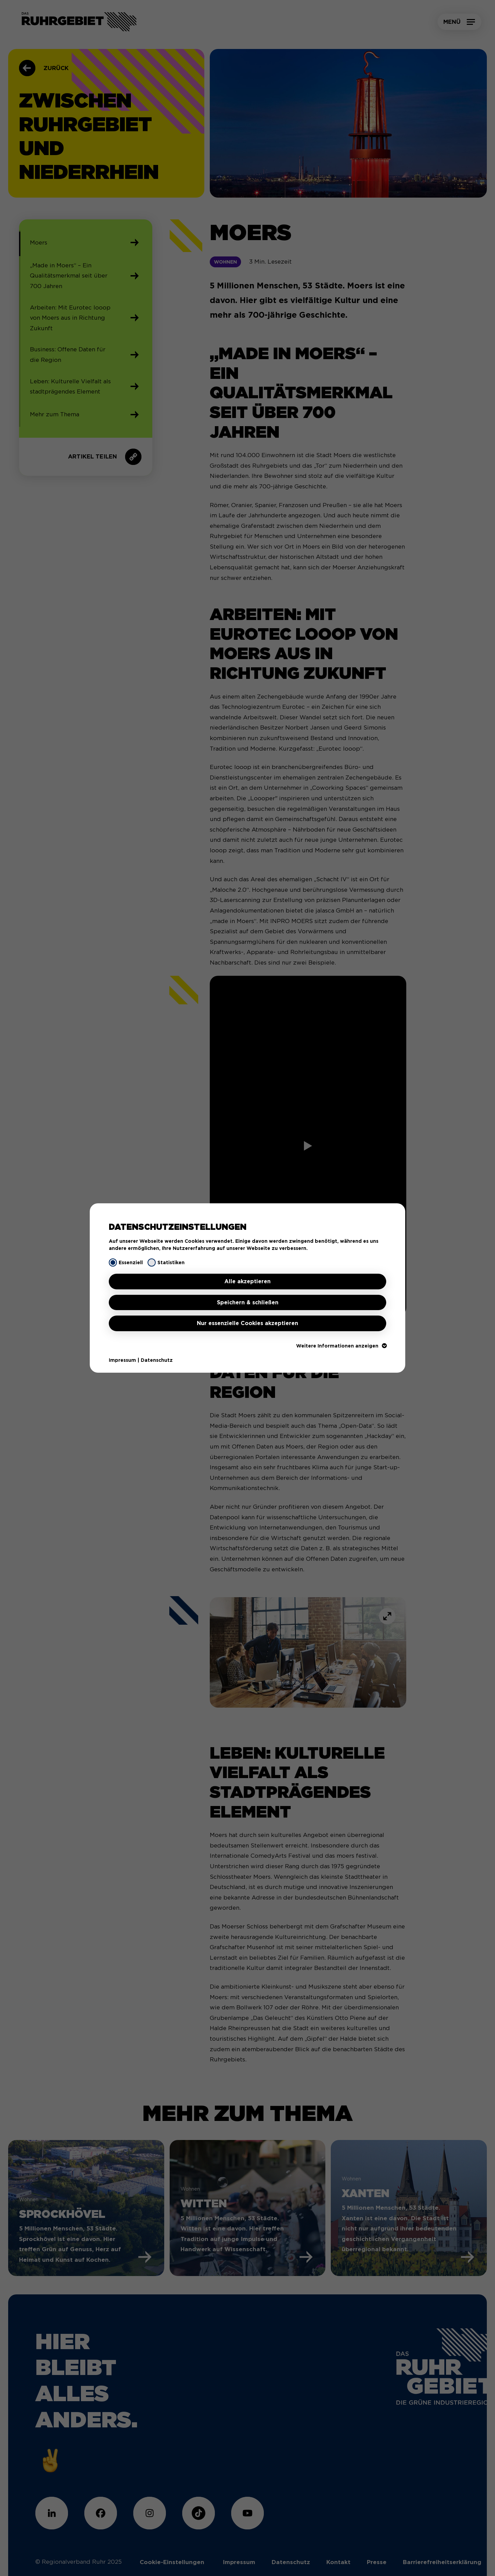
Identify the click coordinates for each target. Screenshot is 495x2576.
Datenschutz (157, 1360)
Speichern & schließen (247, 1302)
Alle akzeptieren (247, 1281)
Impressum (122, 1360)
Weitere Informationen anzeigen (341, 1346)
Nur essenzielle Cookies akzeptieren (247, 1323)
